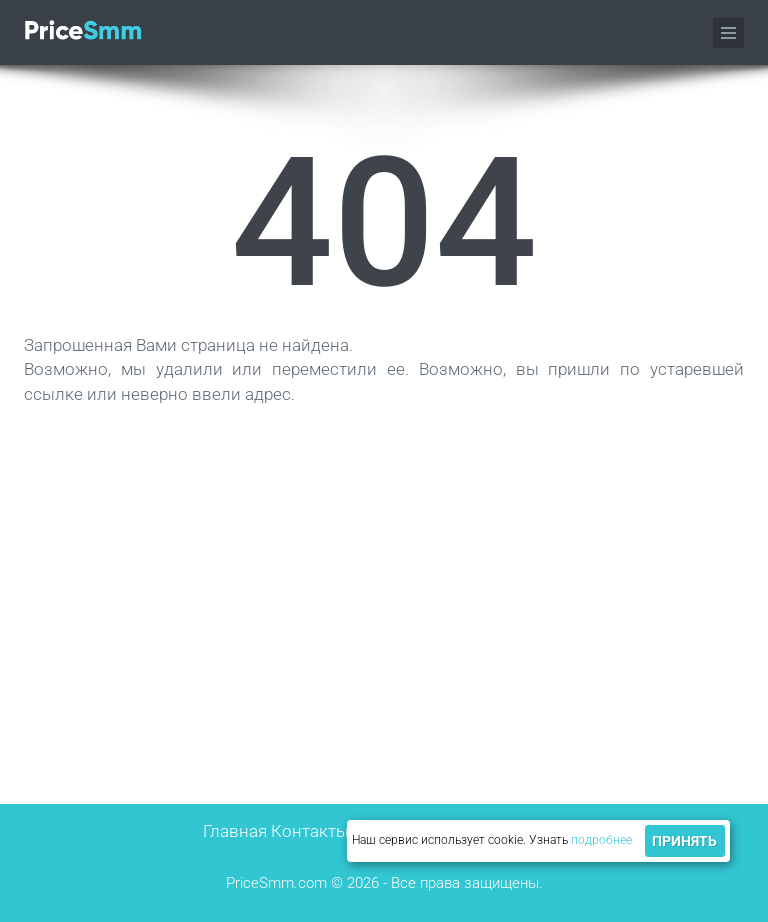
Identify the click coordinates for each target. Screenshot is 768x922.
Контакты (310, 831)
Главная (235, 831)
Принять (684, 841)
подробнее (601, 840)
